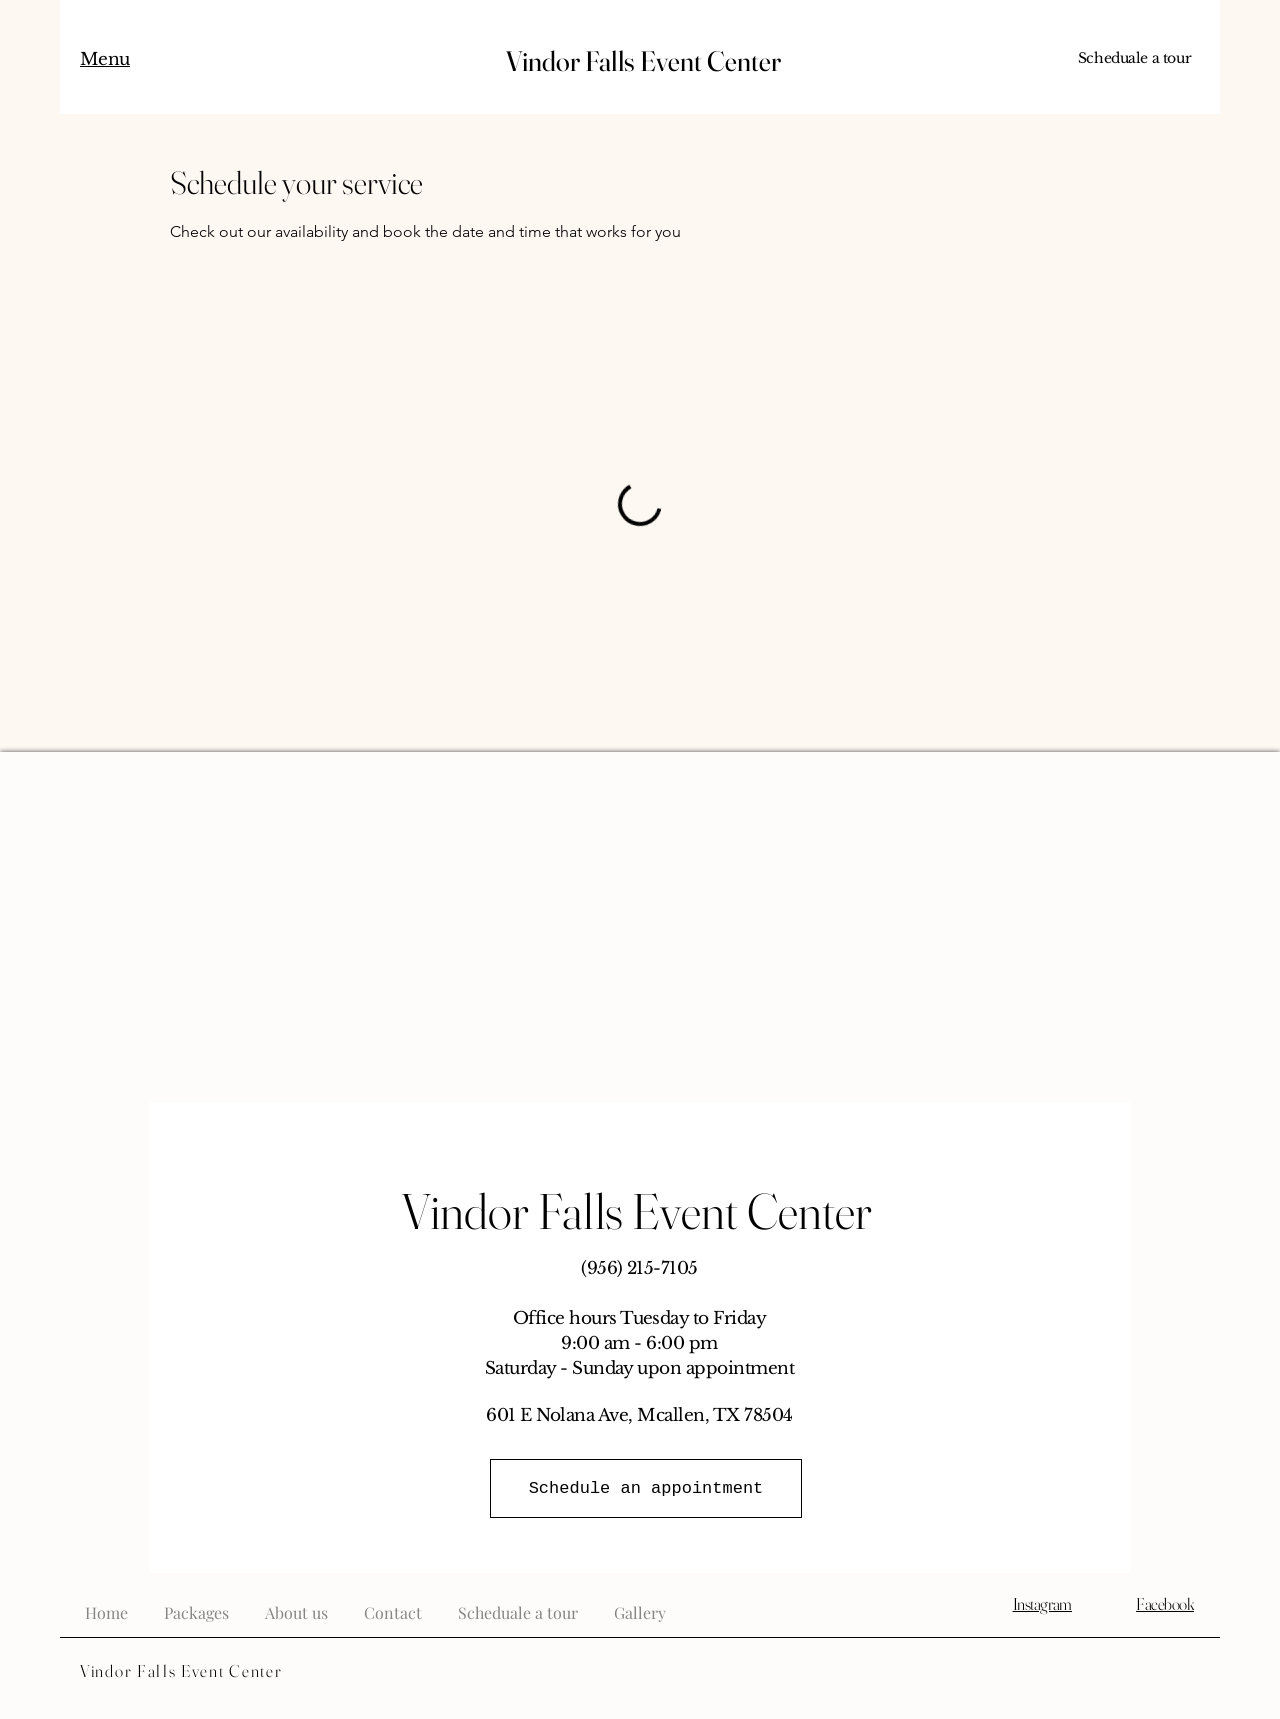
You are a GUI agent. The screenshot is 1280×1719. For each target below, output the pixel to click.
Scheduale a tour (1134, 58)
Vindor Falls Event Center (641, 61)
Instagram (1042, 1603)
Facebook (1165, 1603)
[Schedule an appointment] (646, 1488)
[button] (105, 60)
